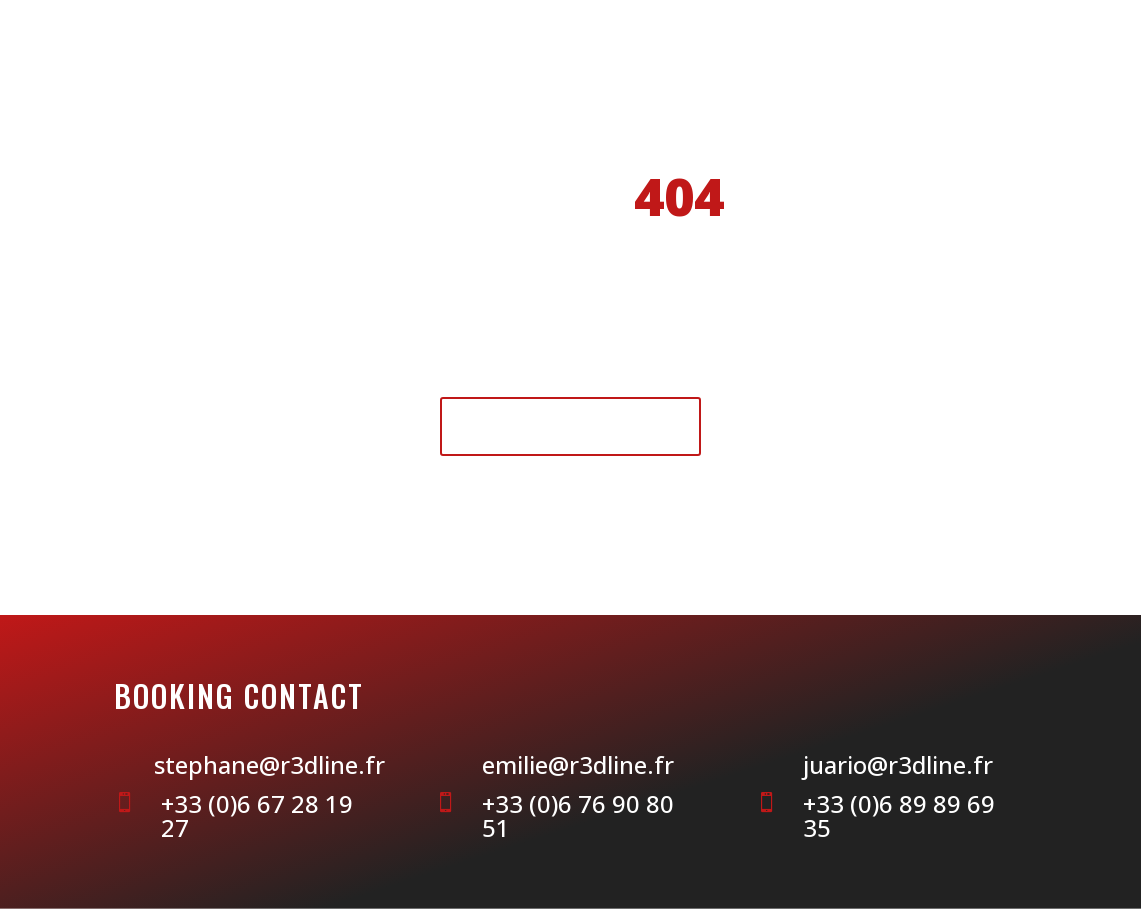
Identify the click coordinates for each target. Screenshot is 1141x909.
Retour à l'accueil (570, 425)
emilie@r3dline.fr (578, 764)
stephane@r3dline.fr (269, 764)
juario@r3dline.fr (898, 764)
